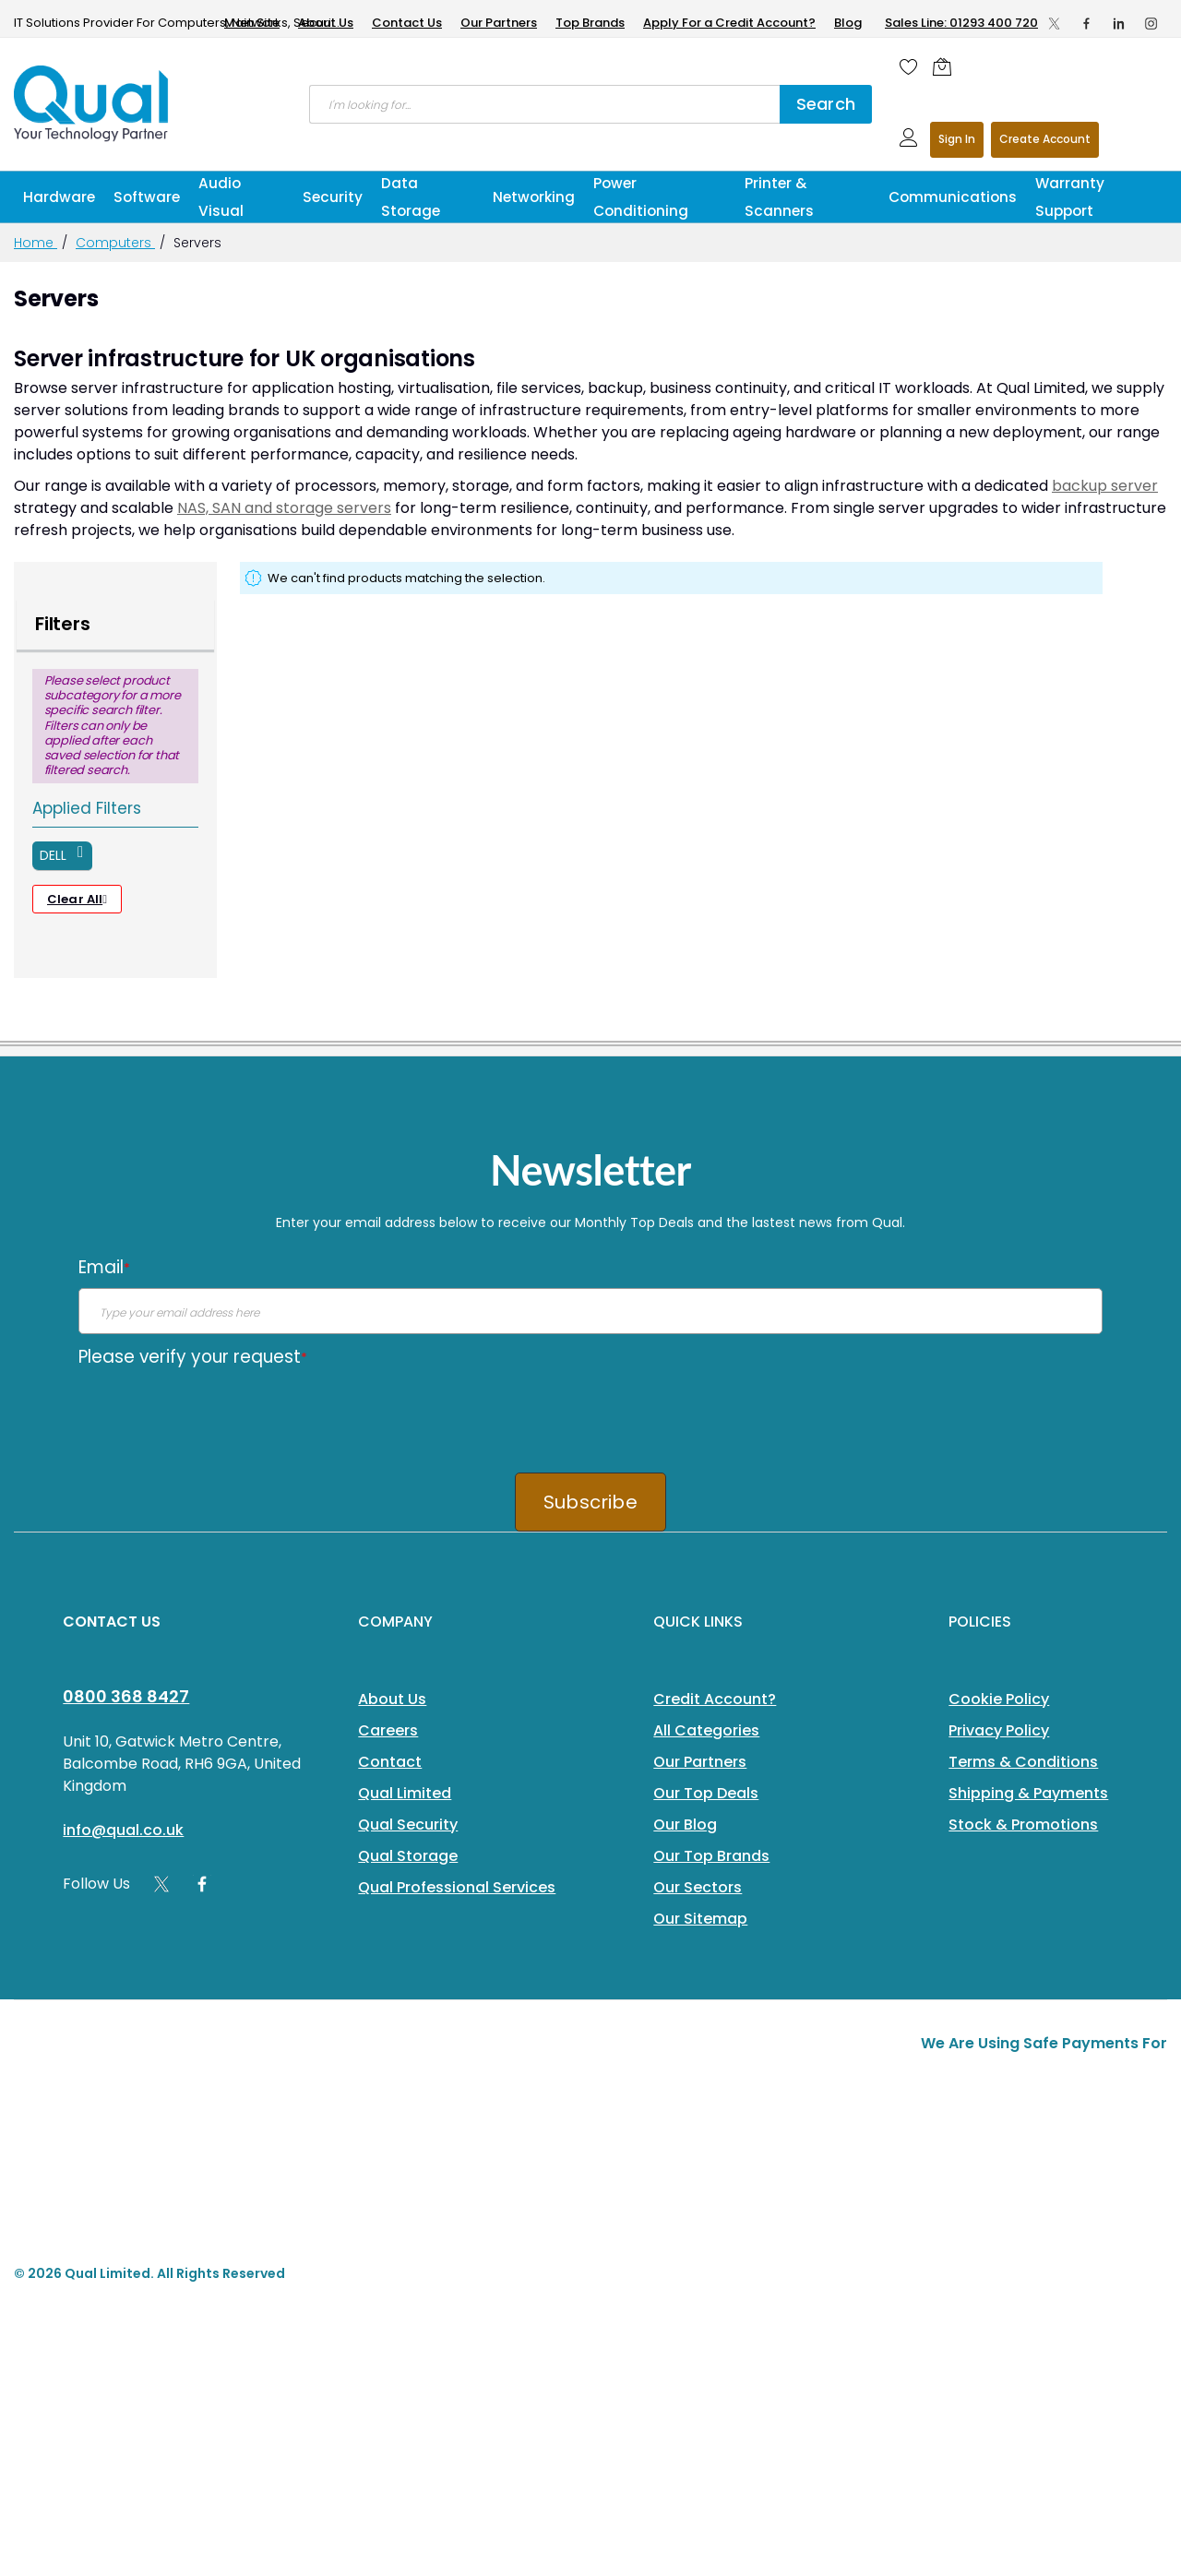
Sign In (956, 139)
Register (1045, 140)
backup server (1105, 485)
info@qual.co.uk (123, 1830)
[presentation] (218, 1413)
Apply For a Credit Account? (729, 22)
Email (104, 1267)
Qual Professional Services (456, 1887)
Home (35, 242)
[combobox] (544, 104)
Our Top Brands (711, 1855)
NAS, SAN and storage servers (284, 508)
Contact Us (407, 22)
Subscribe (590, 1502)
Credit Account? (714, 1699)
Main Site (252, 22)
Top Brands (590, 22)
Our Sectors (697, 1887)
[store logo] (92, 103)
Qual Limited (404, 1793)
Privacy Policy (998, 1730)
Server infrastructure (129, 358)
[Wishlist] (909, 66)
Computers (115, 242)
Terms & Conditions (1023, 1761)
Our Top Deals (705, 1793)
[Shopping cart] (946, 66)
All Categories (706, 1730)
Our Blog (685, 1824)
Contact (390, 1761)
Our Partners (498, 22)
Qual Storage (408, 1855)
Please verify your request (192, 1356)
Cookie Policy (998, 1699)
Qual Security (408, 1824)
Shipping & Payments (1028, 1793)
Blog (848, 22)
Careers (388, 1730)
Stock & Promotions (1023, 1824)
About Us (325, 22)
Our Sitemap (700, 1918)
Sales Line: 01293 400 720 (961, 22)
